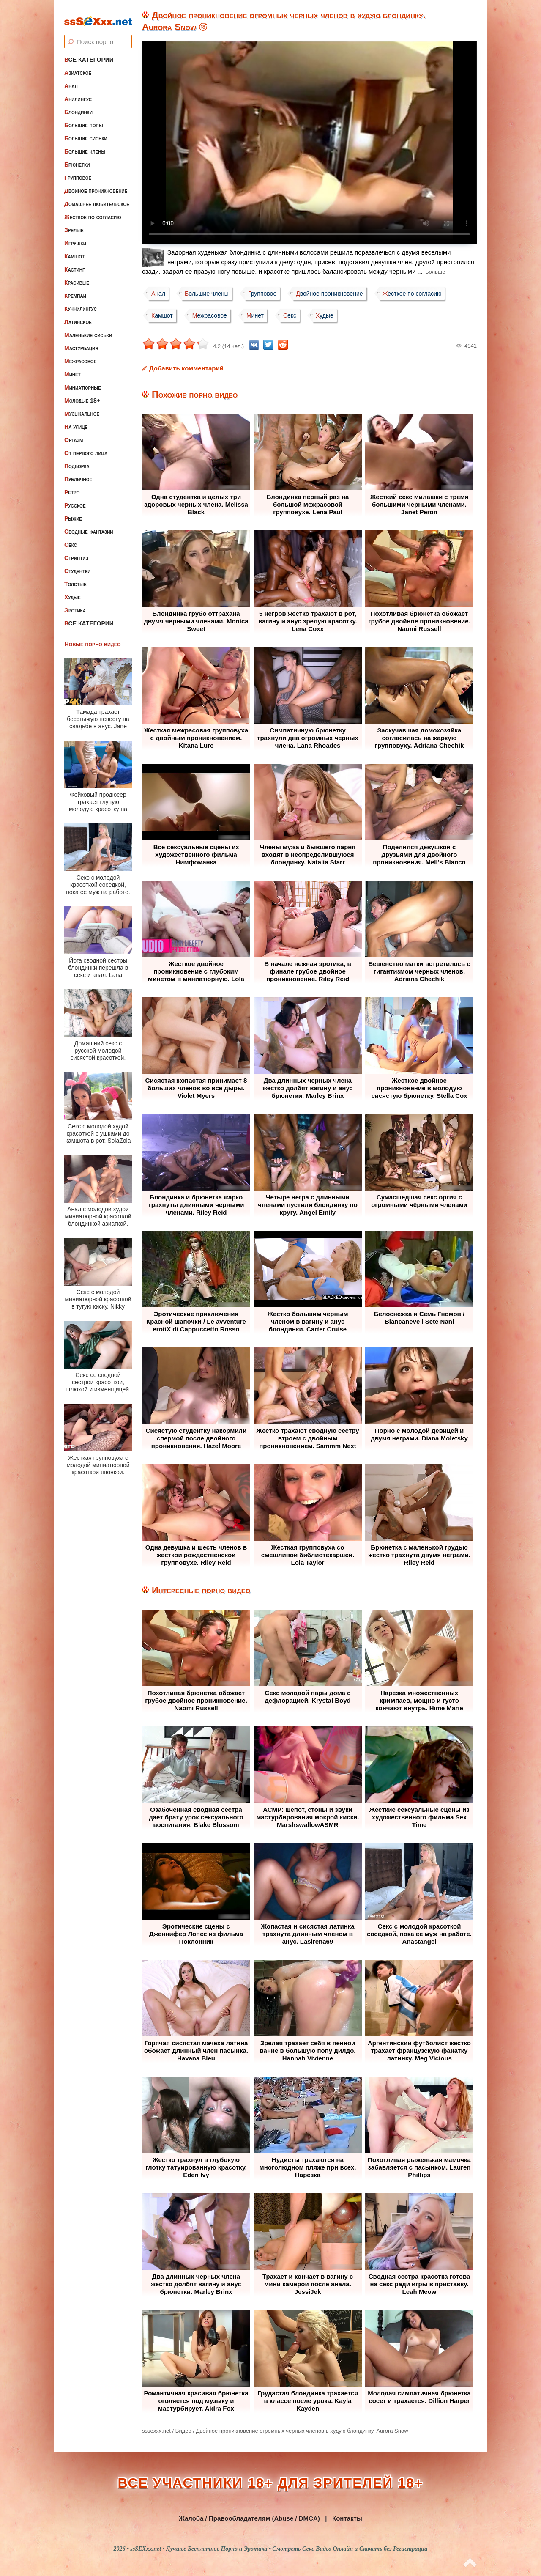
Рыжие (73, 511)
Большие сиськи (85, 131)
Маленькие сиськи (88, 328)
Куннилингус (80, 302)
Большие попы (83, 118)
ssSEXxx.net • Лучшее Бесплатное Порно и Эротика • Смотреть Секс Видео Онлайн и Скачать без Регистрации (278, 2549)
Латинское (78, 315)
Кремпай (75, 288)
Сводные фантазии (88, 524)
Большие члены (84, 144)
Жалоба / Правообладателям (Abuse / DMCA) (249, 2518)
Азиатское (77, 66)
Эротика (75, 603)
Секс (70, 538)
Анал (71, 79)
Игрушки (75, 236)
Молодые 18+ (82, 393)
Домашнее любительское (96, 197)
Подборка (77, 459)
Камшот (74, 249)
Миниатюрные (82, 380)
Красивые (76, 275)
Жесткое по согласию (92, 210)
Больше (435, 272)
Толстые (75, 577)
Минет (72, 367)
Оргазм (73, 433)
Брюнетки (77, 157)
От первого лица (85, 446)
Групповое (77, 170)
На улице (75, 420)
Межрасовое (80, 354)
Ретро (71, 485)
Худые (72, 590)
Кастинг (74, 262)
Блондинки (78, 105)
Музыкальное (81, 406)
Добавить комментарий (186, 368)
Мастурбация (81, 341)
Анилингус (78, 92)
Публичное (78, 472)
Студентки (77, 564)
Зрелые (74, 223)
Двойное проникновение (95, 184)
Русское (75, 498)
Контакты (347, 2518)
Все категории (89, 52)
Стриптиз (76, 551)
